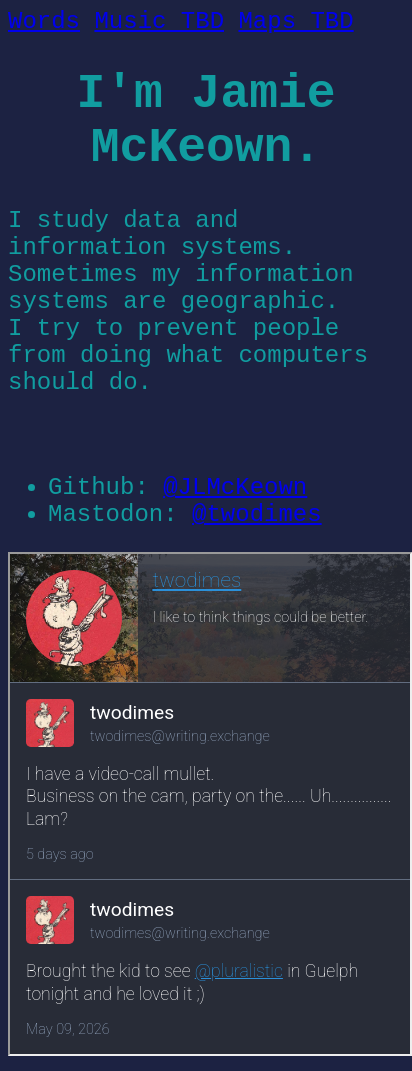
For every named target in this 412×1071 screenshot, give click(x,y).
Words (44, 21)
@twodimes (257, 514)
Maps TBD (295, 21)
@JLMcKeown (235, 487)
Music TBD (159, 21)
